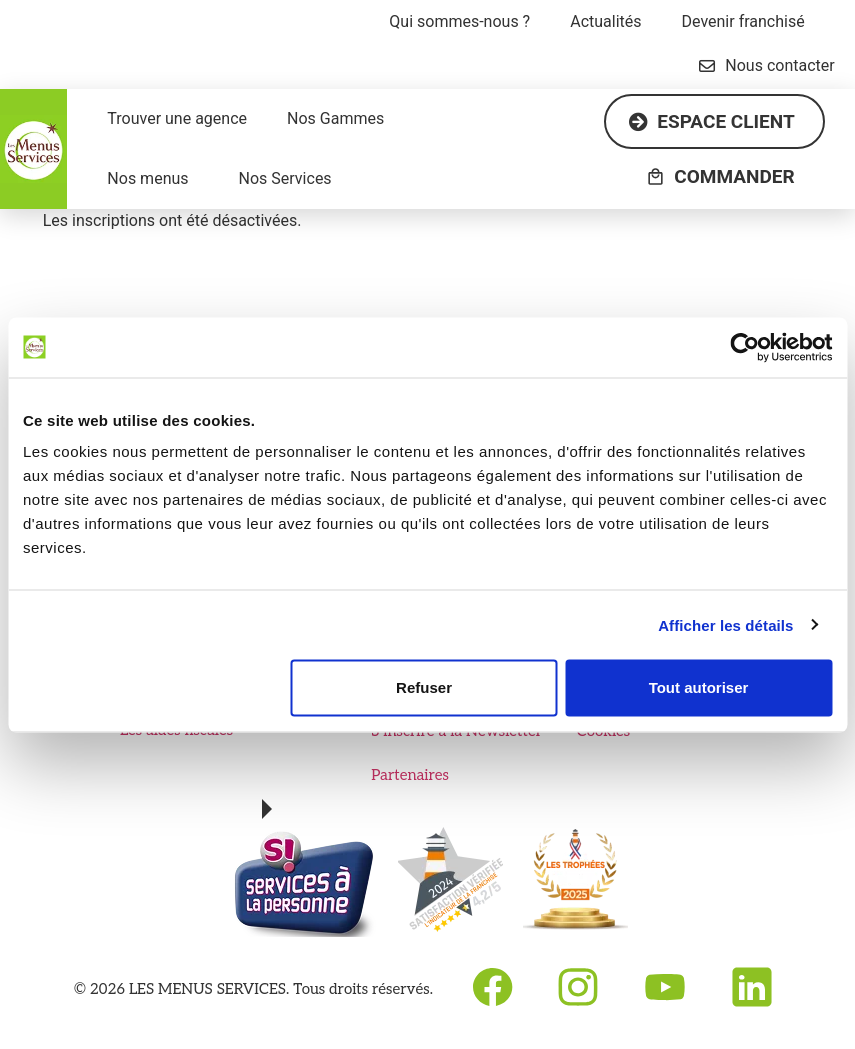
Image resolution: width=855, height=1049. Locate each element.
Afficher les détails (725, 624)
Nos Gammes (335, 118)
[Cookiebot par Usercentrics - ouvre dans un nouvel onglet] (744, 347)
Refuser (424, 687)
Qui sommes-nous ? (459, 21)
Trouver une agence (177, 118)
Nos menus (147, 178)
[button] (464, 22)
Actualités (605, 21)
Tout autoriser (699, 687)
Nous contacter (766, 65)
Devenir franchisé (743, 21)
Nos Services (285, 178)
